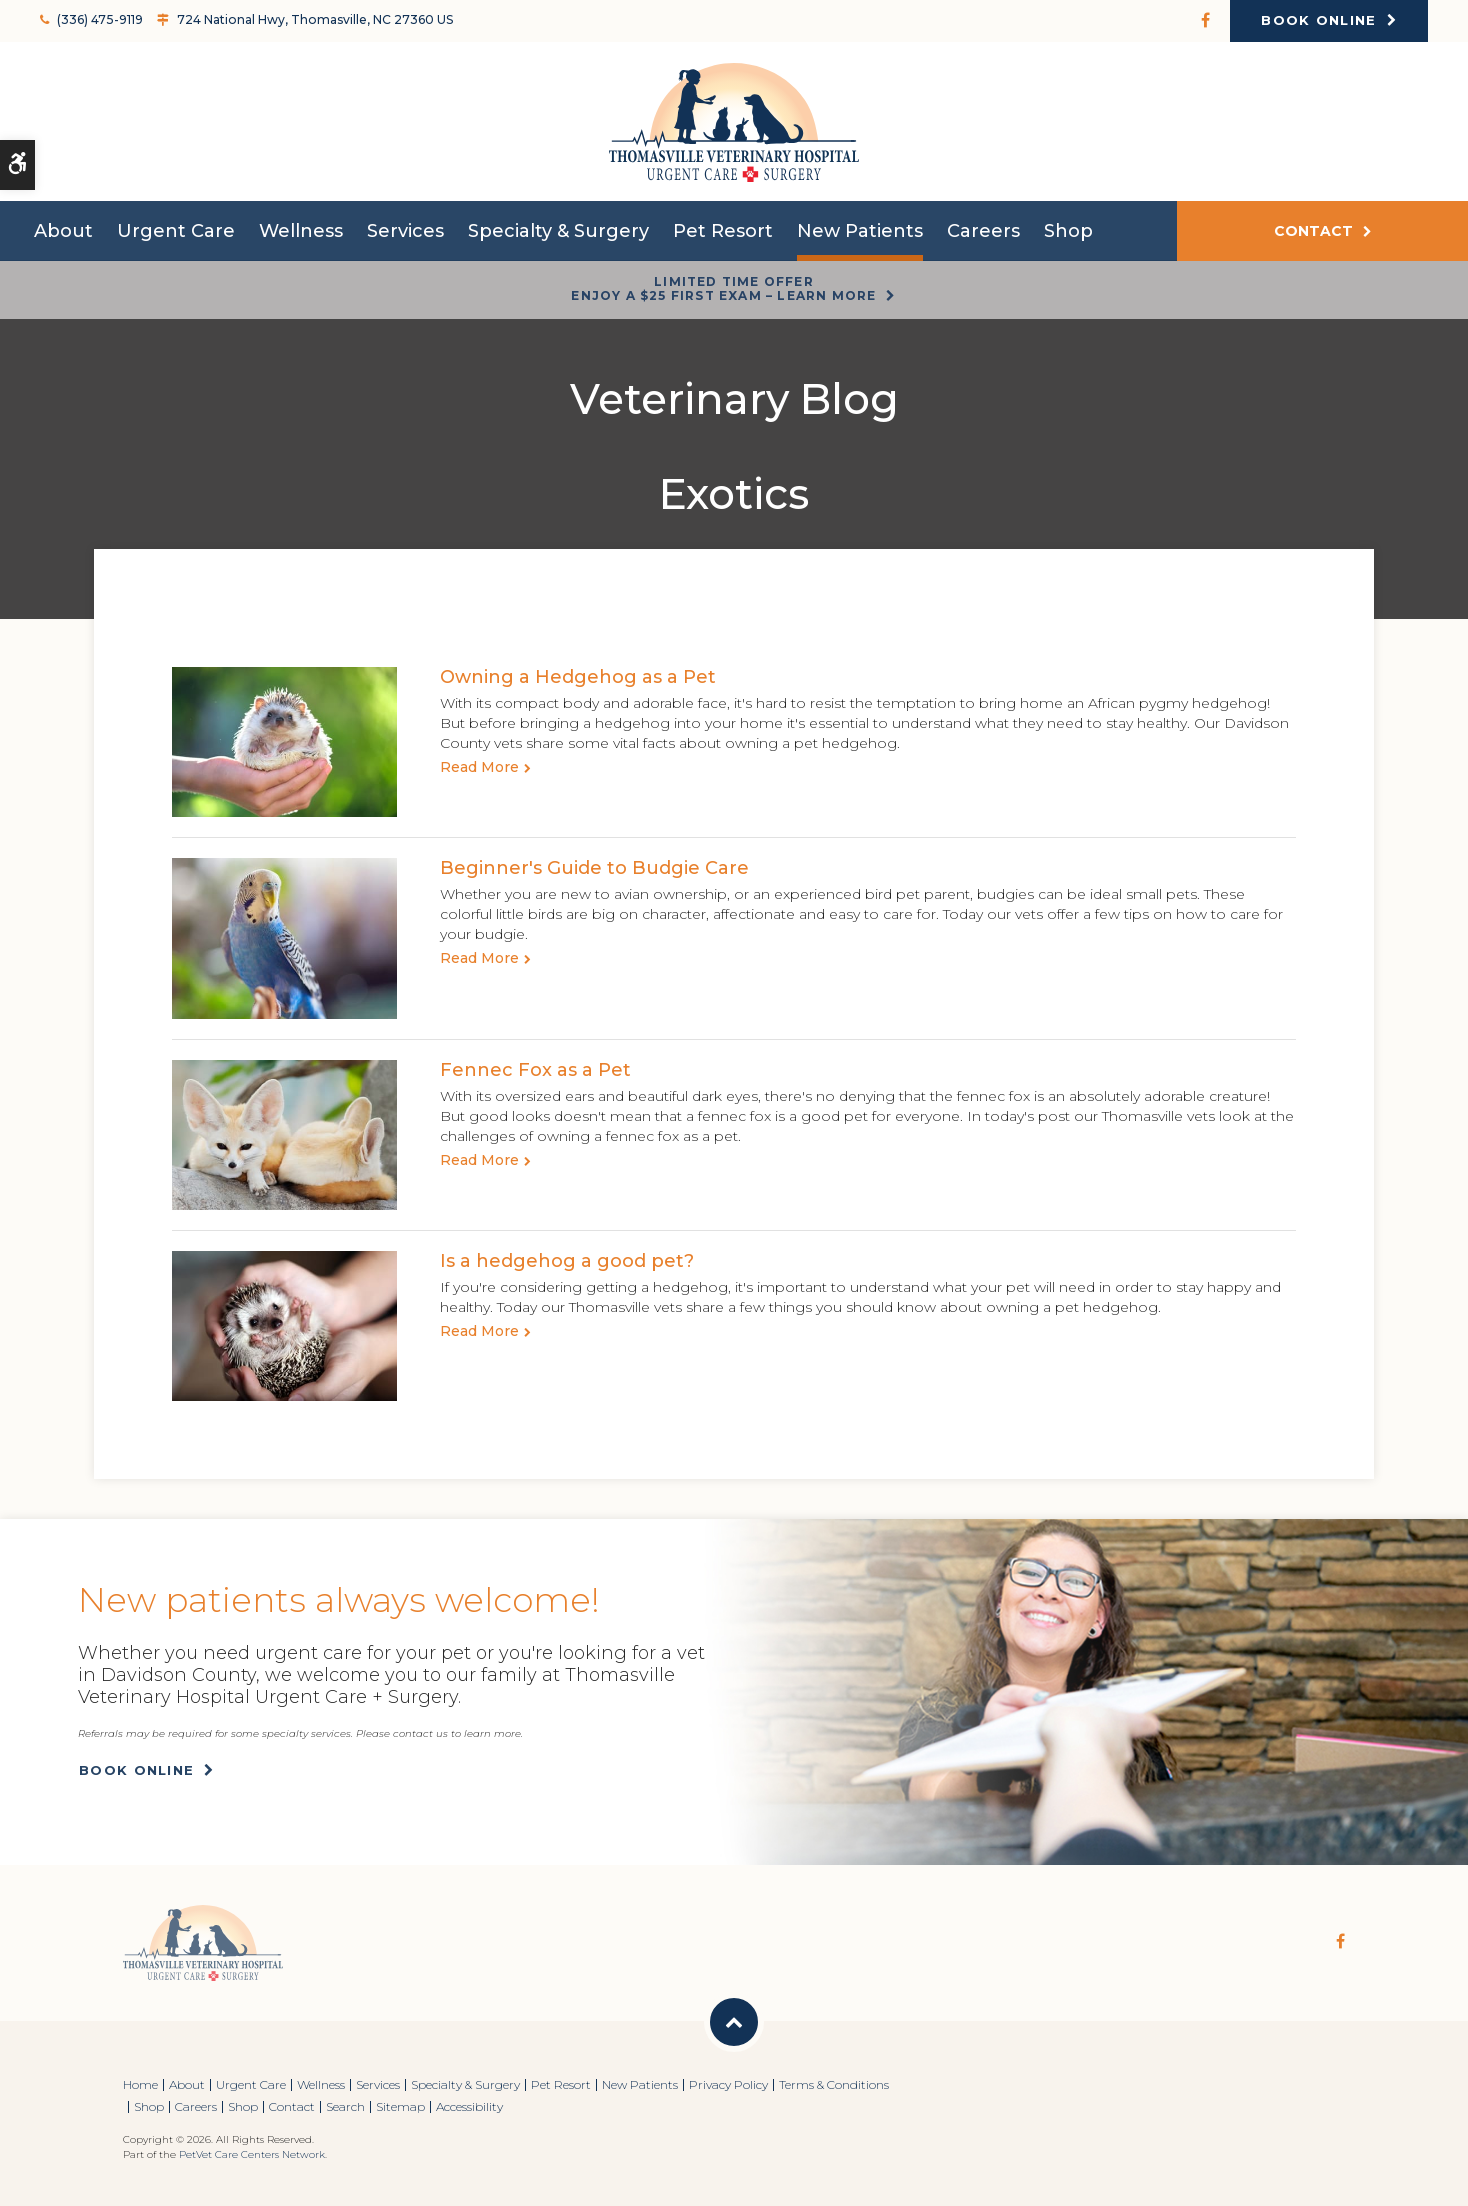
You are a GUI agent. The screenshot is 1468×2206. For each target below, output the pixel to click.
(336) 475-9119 (99, 19)
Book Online (1318, 20)
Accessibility (469, 2106)
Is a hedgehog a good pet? (567, 1261)
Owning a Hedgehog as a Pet (578, 677)
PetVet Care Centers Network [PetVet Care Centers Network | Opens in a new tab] (252, 2154)
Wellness (301, 232)
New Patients (860, 232)
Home (140, 2084)
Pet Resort (723, 232)
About (63, 232)
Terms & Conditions (834, 2084)
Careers (983, 232)
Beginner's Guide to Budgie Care (594, 868)
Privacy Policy (728, 2084)
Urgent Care (176, 232)
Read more (479, 767)
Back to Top (734, 2022)
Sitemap (400, 2106)
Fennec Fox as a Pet (535, 1070)
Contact (1313, 232)
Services (405, 232)
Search (345, 2106)
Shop (1068, 232)
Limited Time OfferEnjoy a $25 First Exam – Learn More (723, 288)
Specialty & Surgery (558, 232)
